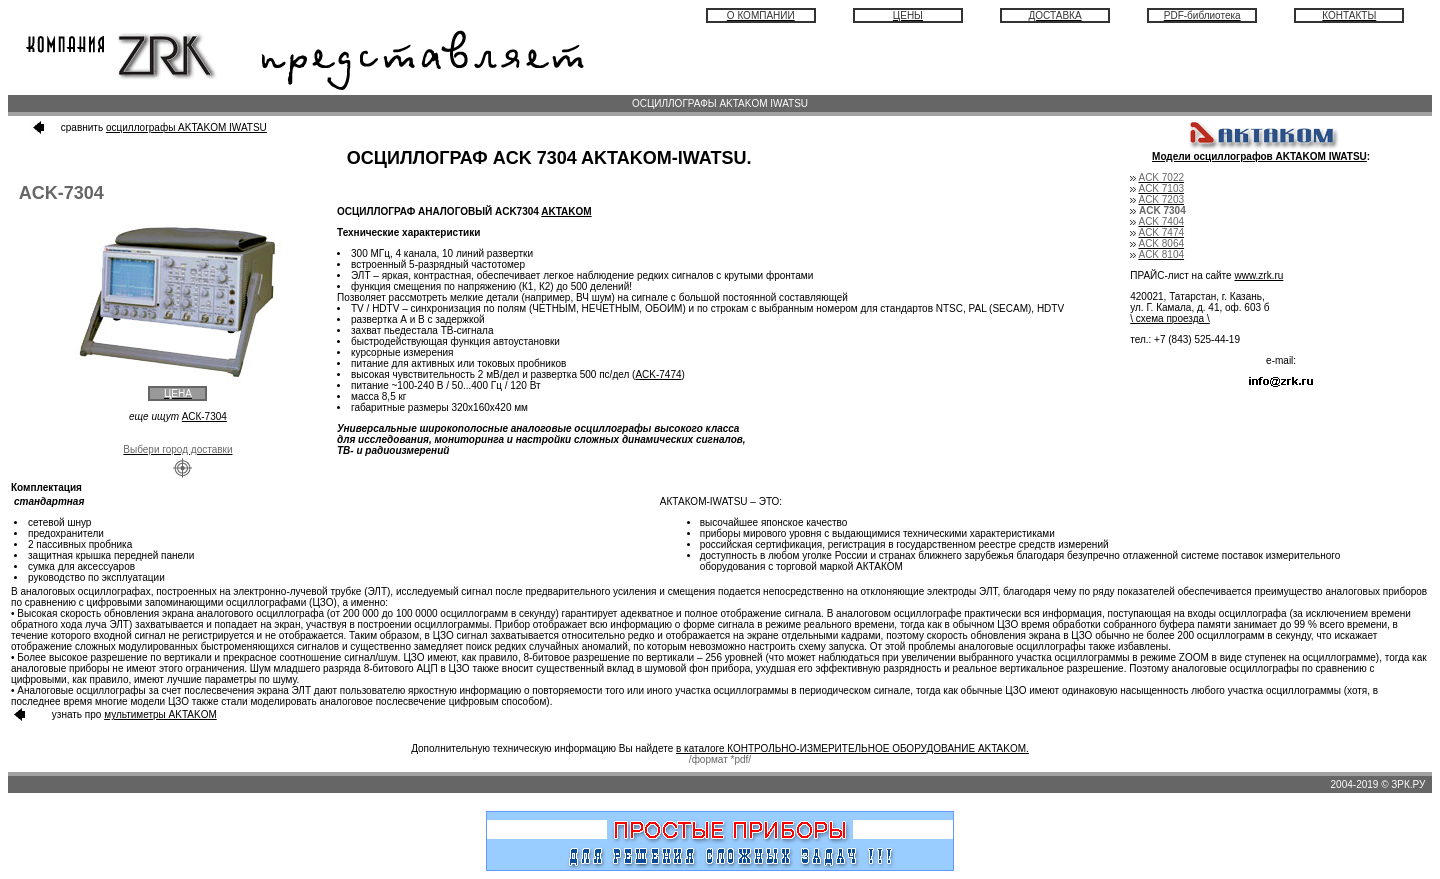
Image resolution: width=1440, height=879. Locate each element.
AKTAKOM (566, 211)
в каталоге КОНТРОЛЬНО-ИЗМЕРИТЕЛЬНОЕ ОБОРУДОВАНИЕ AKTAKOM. (852, 748)
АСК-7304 (204, 416)
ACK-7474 (658, 374)
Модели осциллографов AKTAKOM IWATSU (1259, 156)
